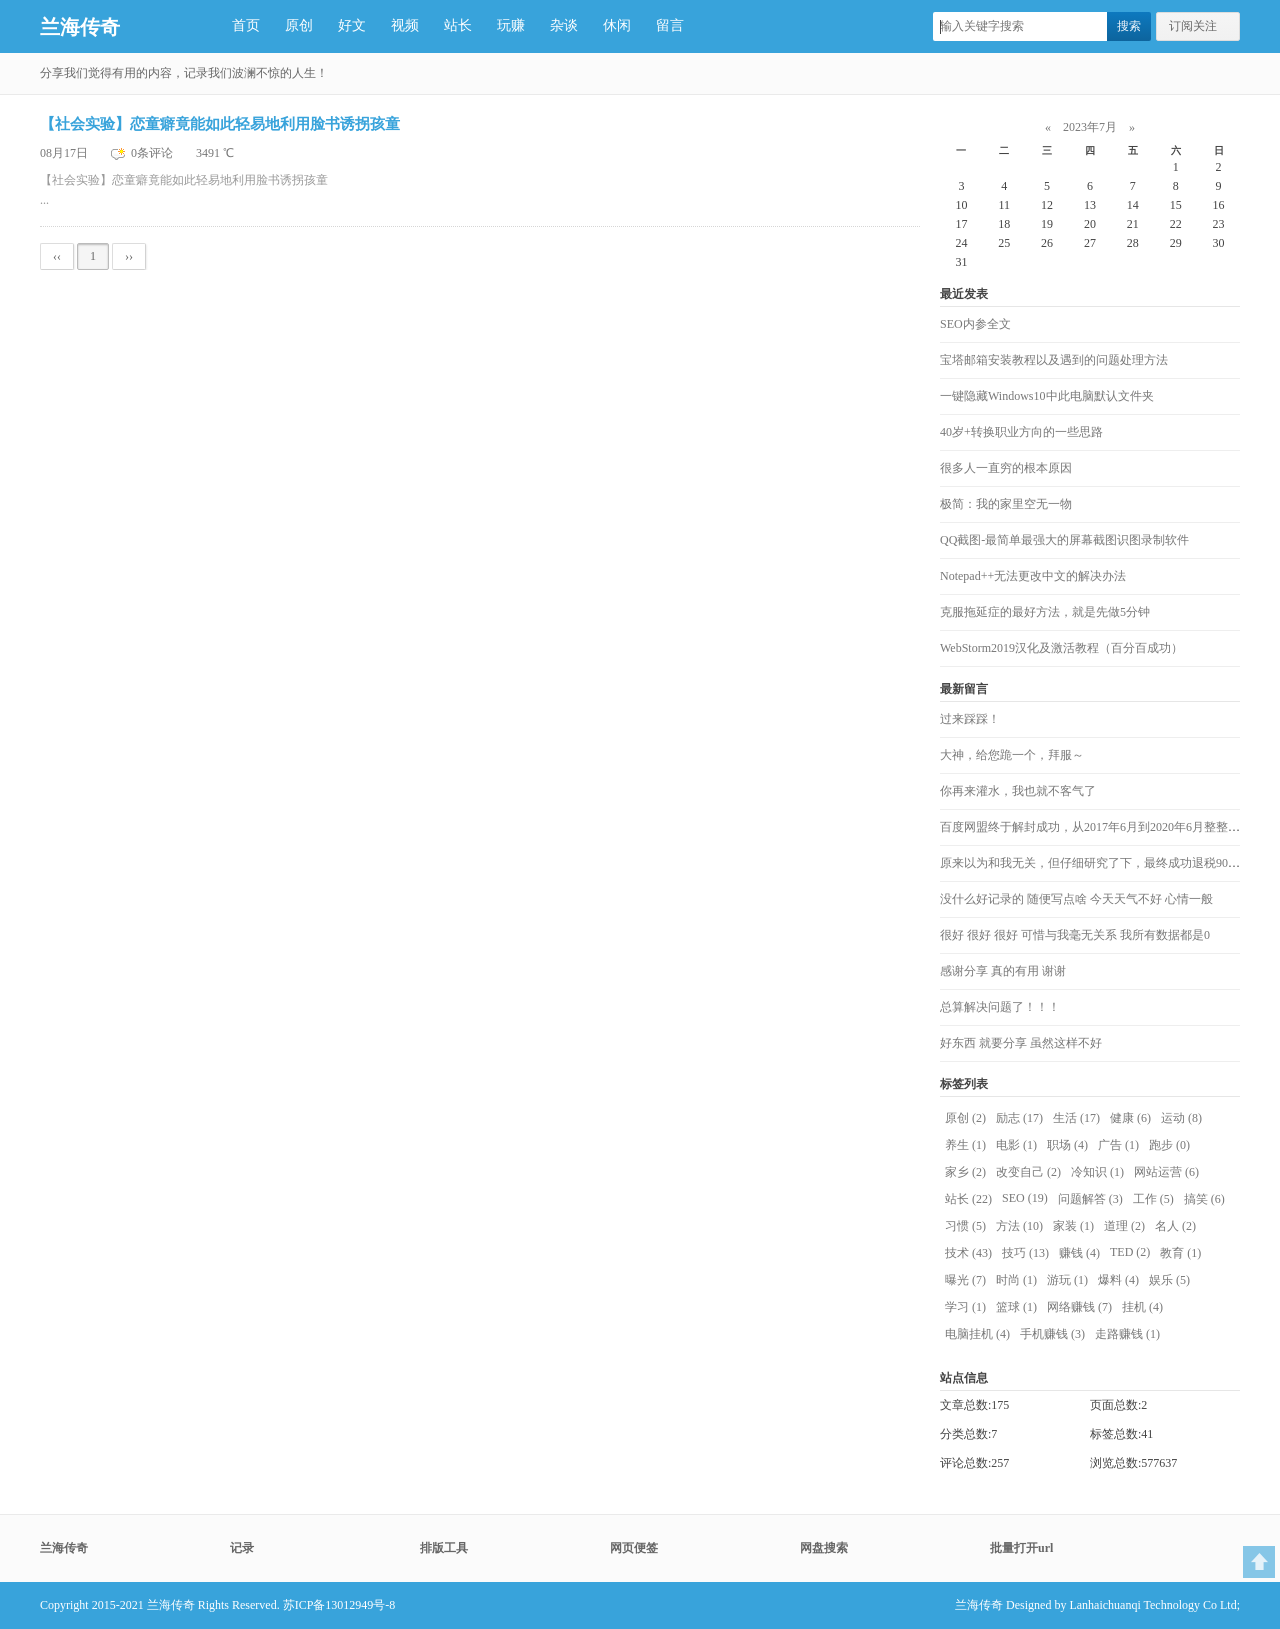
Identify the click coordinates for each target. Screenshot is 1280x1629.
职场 (1067, 1145)
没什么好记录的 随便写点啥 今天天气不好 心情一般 (1076, 899)
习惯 (965, 1226)
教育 (1180, 1253)
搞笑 (1204, 1199)
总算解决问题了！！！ (1000, 1007)
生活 (1076, 1118)
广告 (1118, 1145)
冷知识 (1097, 1172)
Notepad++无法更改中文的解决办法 (1033, 576)
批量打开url (1021, 1548)
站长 (458, 25)
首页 (246, 25)
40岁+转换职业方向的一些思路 (1021, 432)
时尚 (1016, 1280)
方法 (1019, 1226)
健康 (1130, 1118)
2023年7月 (1090, 127)
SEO (1025, 1198)
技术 (968, 1253)
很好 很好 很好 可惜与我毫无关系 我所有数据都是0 (1075, 935)
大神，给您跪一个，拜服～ (1012, 755)
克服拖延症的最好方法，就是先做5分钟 (1045, 612)
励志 (1019, 1118)
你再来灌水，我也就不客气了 (1018, 791)
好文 (352, 25)
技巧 (1025, 1253)
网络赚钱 (1079, 1307)
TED (1130, 1252)
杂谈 (564, 25)
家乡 (965, 1172)
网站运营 (1166, 1172)
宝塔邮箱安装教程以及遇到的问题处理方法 (1054, 360)
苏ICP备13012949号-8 (339, 1605)
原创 (299, 25)
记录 (242, 1548)
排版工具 (444, 1548)
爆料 (1118, 1280)
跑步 (1169, 1145)
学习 (965, 1307)
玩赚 (511, 25)
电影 (1016, 1145)
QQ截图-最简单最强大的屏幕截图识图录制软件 (1064, 540)
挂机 (1142, 1307)
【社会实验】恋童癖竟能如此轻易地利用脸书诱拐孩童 (220, 124)
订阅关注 (1193, 26)
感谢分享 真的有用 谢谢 (1003, 971)
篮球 (1016, 1307)
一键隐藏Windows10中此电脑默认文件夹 (1047, 396)
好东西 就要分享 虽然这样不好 (1021, 1043)
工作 (1153, 1199)
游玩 (1067, 1280)
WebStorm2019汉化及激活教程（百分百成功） (1061, 648)
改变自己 (1028, 1172)
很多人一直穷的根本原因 (1006, 468)
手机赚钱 (1052, 1334)
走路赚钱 (1127, 1334)
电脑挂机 (977, 1334)
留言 (670, 25)
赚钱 (1079, 1253)
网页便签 (634, 1548)
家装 (1073, 1226)
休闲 (617, 25)
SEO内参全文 (975, 324)
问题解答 (1090, 1199)
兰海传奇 (80, 27)
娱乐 (1169, 1280)
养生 (965, 1145)
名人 (1175, 1226)
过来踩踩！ (970, 719)
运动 (1181, 1118)
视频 (405, 25)
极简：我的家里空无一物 (1006, 504)
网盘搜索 (824, 1548)
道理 (1124, 1226)
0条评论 (153, 153)
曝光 (965, 1280)
